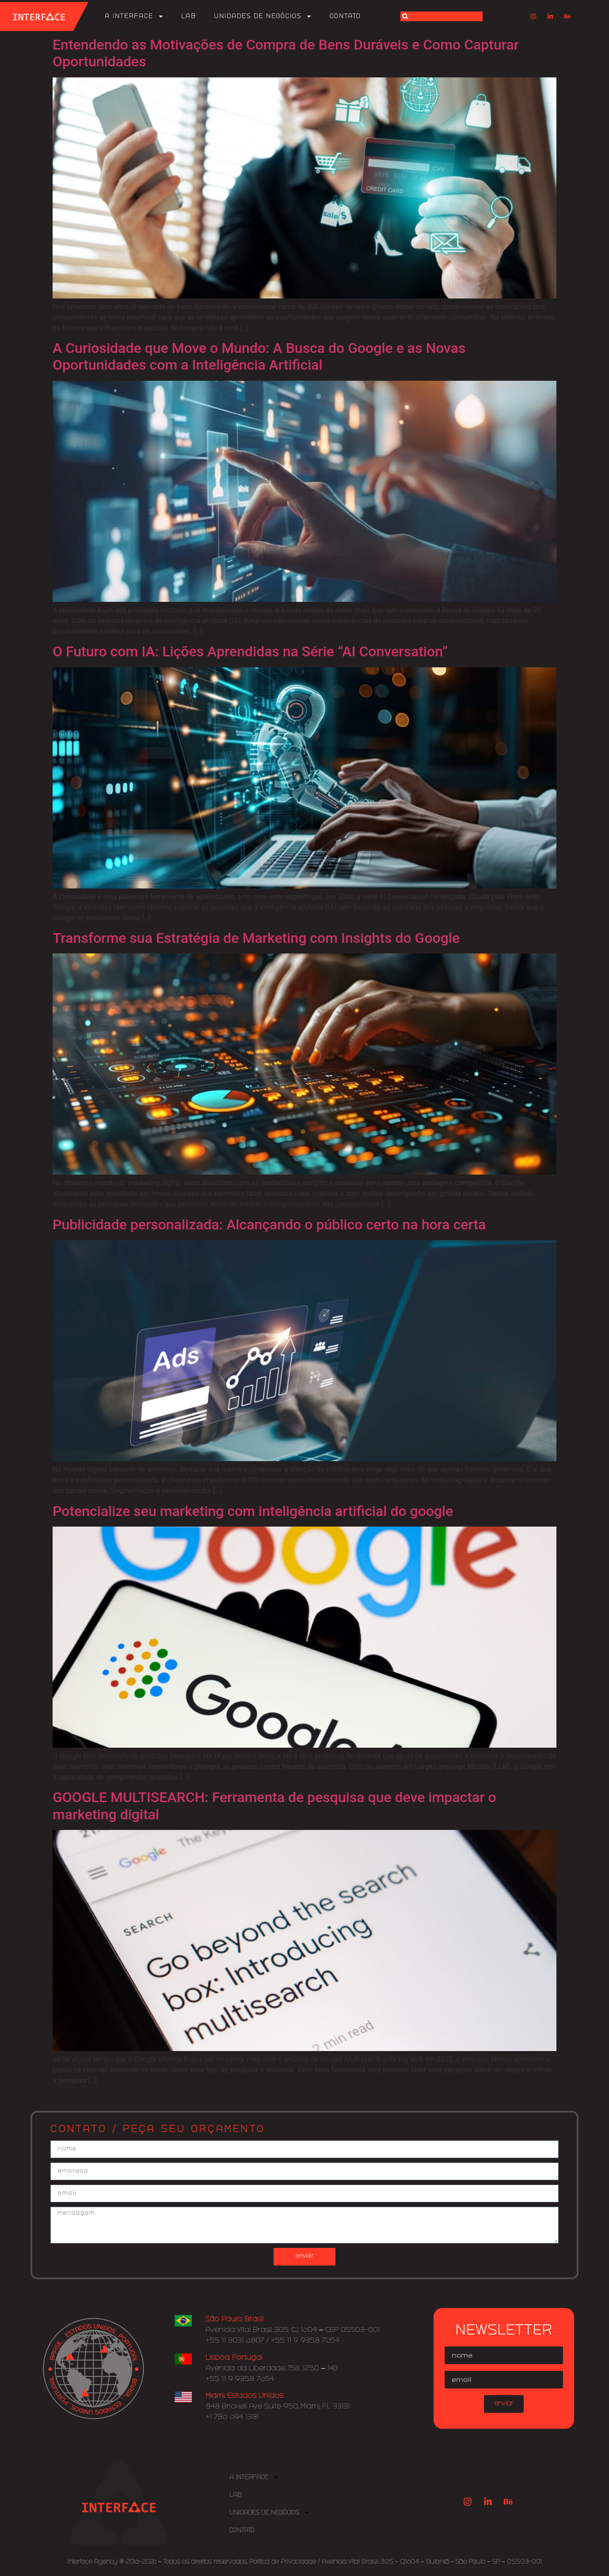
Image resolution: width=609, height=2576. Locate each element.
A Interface (134, 16)
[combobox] (441, 16)
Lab (188, 16)
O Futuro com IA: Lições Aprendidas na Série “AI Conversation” (250, 651)
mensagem (304, 2226)
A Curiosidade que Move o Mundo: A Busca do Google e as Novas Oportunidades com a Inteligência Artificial (259, 356)
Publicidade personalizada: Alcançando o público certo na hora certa (269, 1224)
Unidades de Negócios (263, 16)
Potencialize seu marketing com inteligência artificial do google (253, 1511)
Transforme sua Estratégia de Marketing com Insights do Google (256, 938)
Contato (345, 16)
